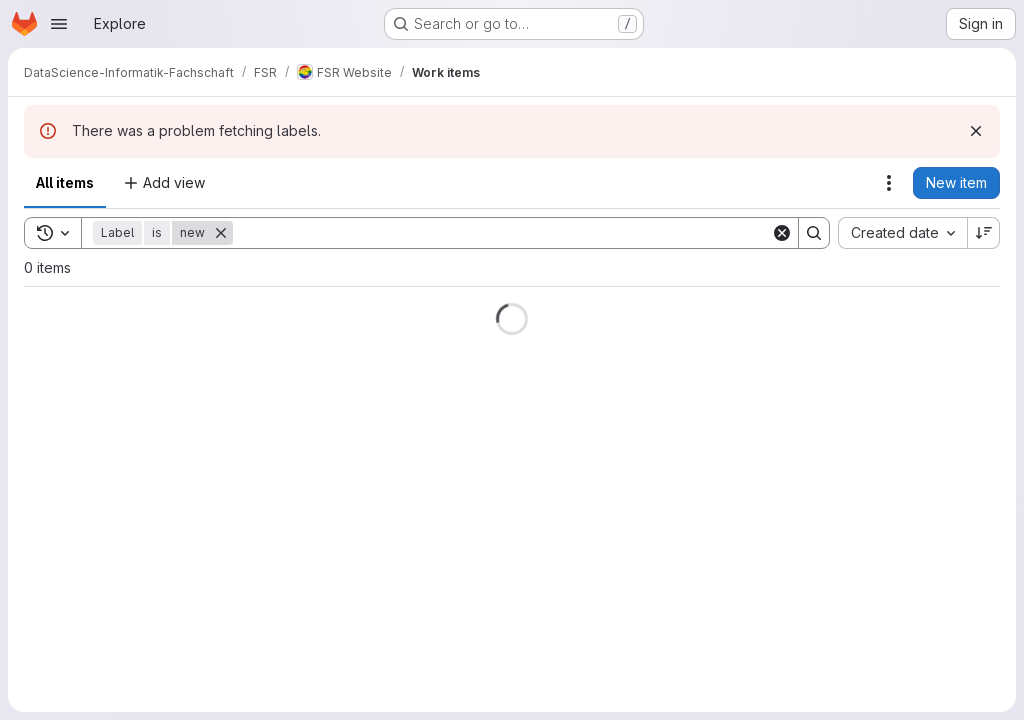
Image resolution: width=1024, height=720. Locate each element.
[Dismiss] (976, 131)
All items (65, 182)
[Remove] (221, 233)
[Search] (502, 233)
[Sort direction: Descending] (984, 233)
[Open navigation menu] (59, 24)
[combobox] (902, 233)
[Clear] (782, 233)
